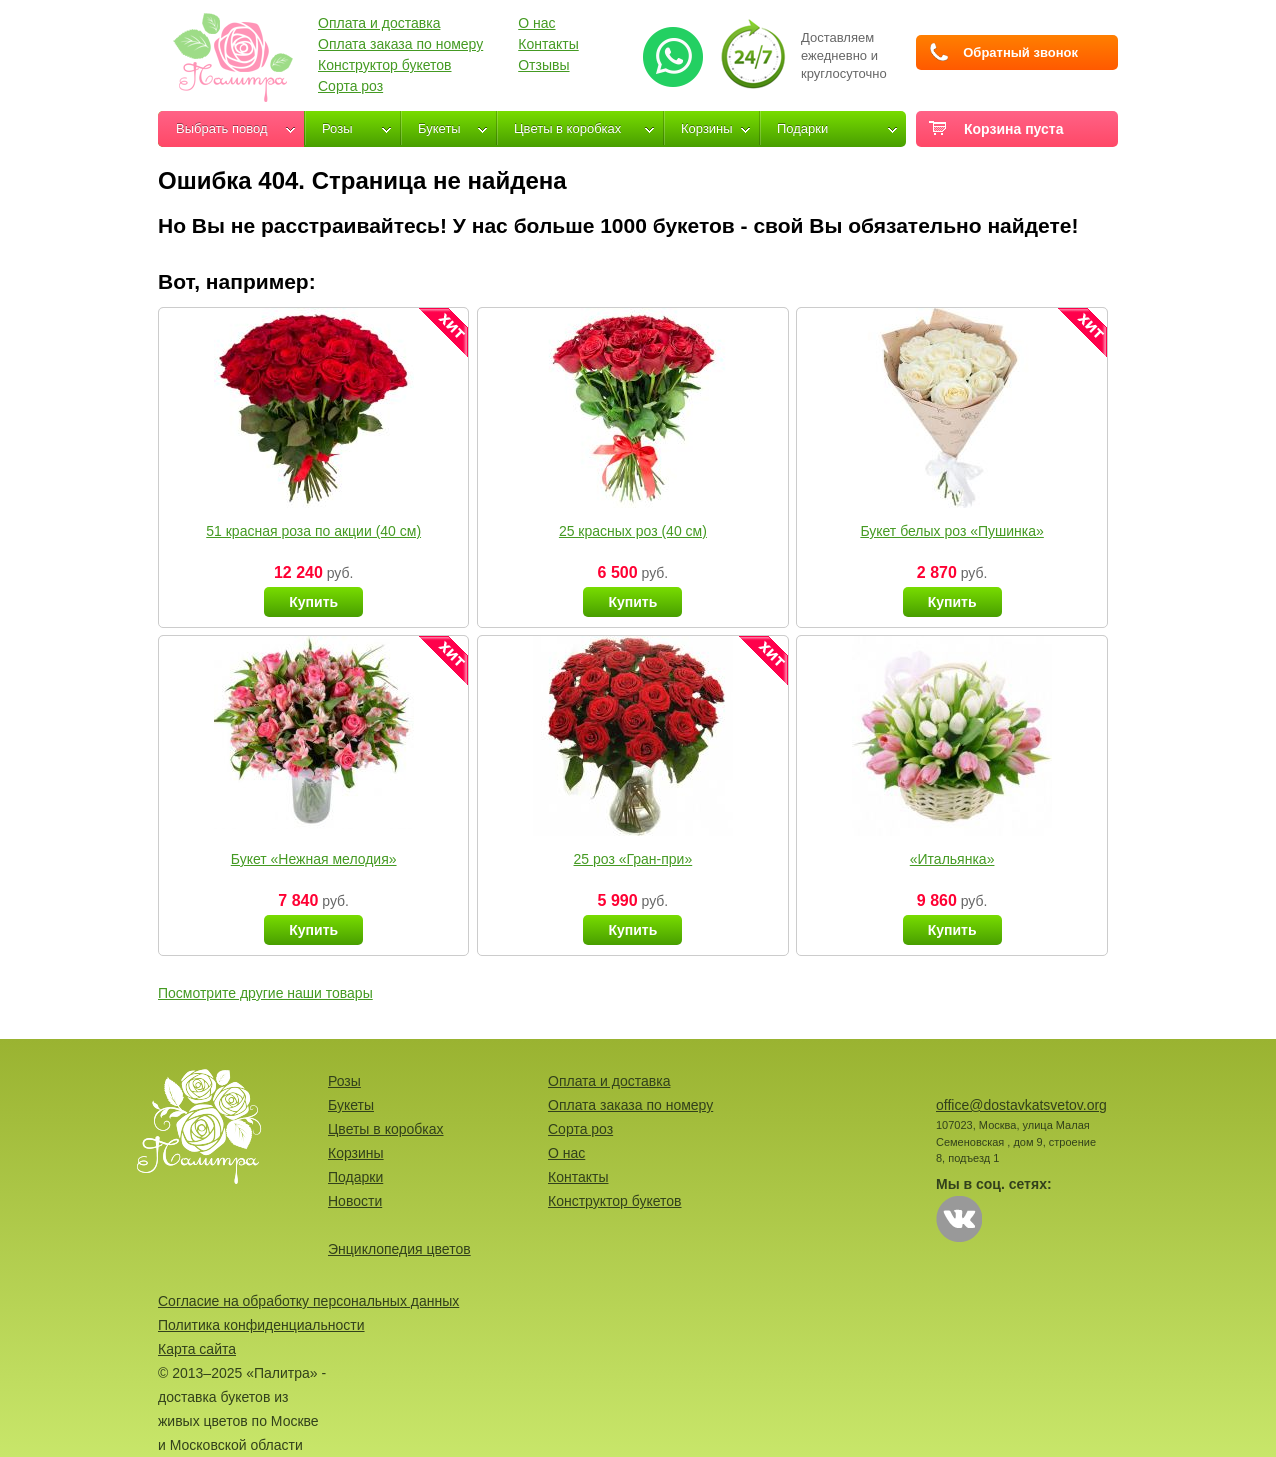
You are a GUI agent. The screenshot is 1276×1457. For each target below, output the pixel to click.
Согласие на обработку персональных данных (308, 1301)
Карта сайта (197, 1349)
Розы (337, 128)
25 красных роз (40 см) (633, 531)
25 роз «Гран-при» (633, 859)
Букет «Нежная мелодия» (314, 859)
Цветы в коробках (567, 128)
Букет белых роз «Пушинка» (951, 531)
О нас (536, 23)
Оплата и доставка (379, 23)
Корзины (707, 128)
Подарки (802, 128)
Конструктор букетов (385, 65)
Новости (355, 1201)
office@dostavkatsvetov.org (1021, 1105)
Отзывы (543, 65)
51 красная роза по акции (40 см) (313, 531)
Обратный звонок (1020, 52)
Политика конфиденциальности (261, 1325)
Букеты (439, 128)
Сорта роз (350, 86)
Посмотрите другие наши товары (265, 993)
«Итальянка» (952, 859)
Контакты (548, 44)
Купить (313, 602)
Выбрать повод (222, 128)
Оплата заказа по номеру (400, 44)
